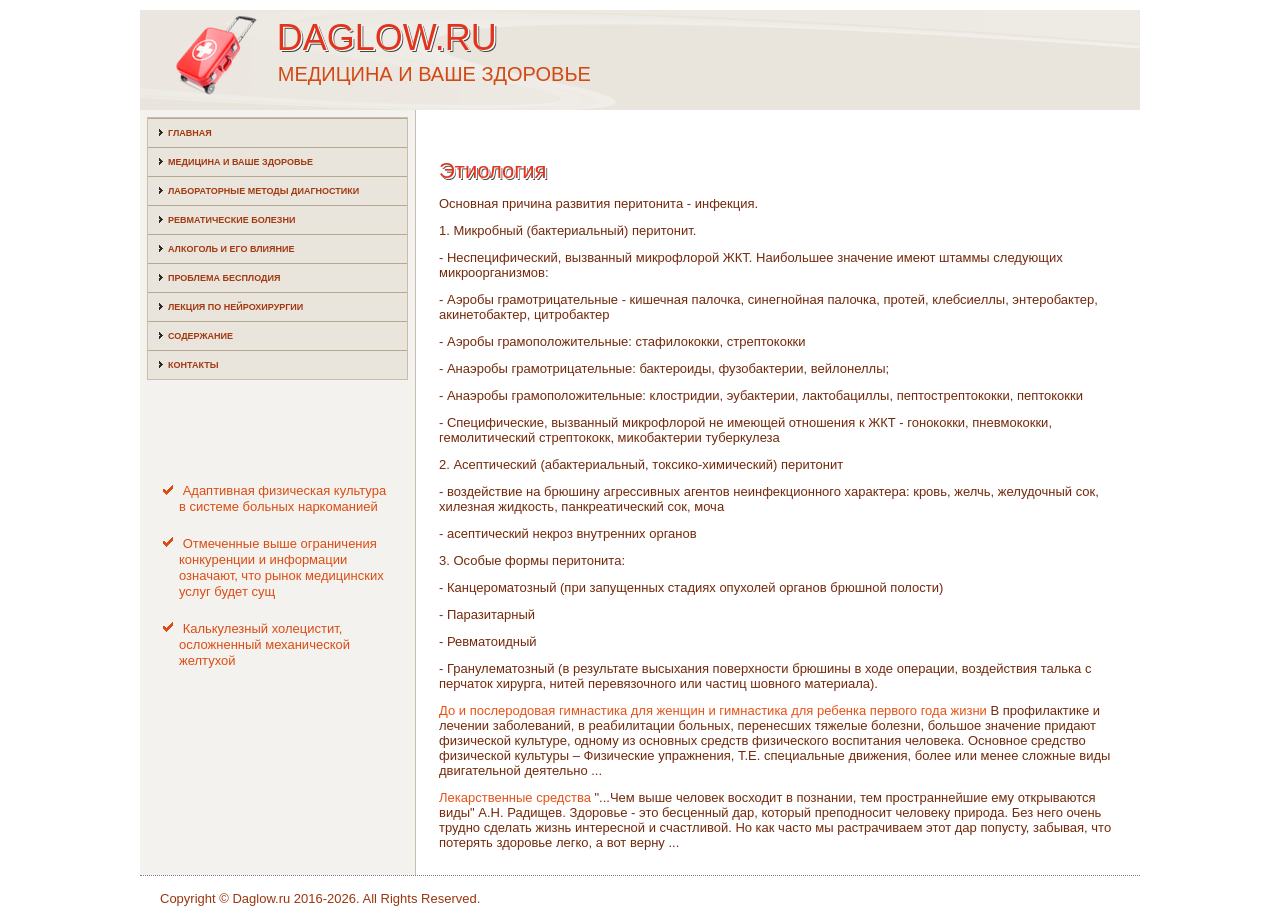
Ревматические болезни (231, 220)
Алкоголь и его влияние (231, 249)
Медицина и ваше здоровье (240, 162)
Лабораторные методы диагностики (263, 191)
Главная (190, 133)
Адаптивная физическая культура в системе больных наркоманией (282, 498)
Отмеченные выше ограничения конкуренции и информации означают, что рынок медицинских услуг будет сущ (281, 568)
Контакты (193, 365)
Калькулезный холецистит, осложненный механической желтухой (264, 645)
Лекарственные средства (515, 797)
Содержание (200, 336)
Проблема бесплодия (224, 278)
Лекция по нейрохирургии (235, 307)
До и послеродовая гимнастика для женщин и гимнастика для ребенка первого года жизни (713, 710)
